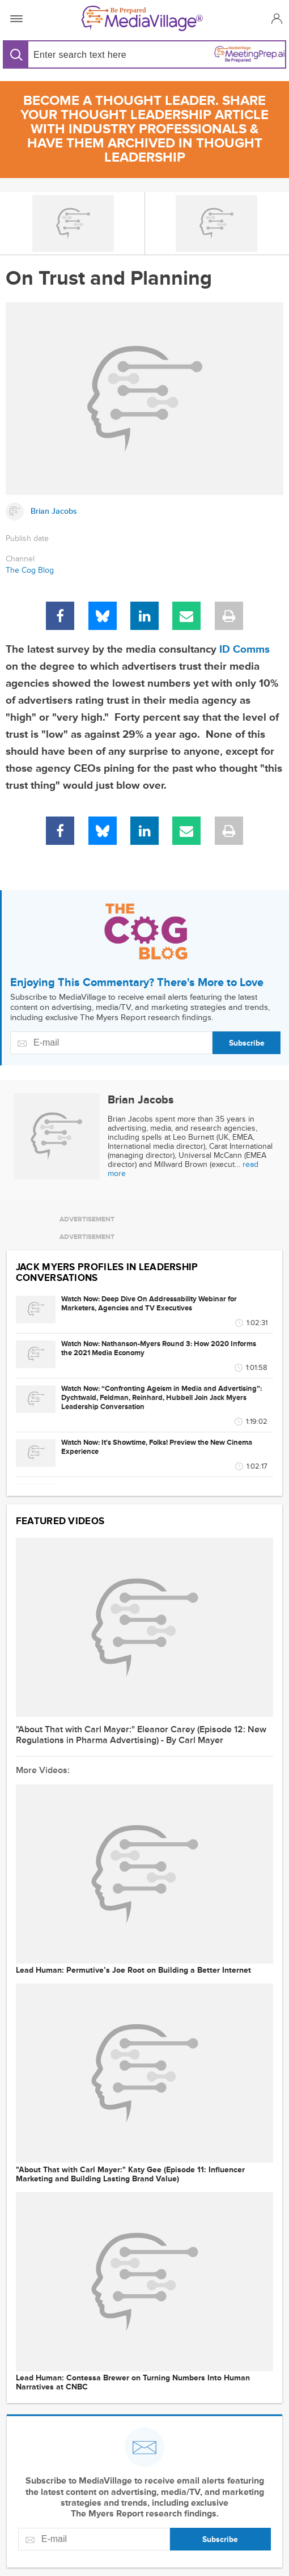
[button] (275, 18)
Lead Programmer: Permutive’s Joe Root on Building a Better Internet (133, 1970)
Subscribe (247, 1043)
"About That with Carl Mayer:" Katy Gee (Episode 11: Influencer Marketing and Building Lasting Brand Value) (130, 2174)
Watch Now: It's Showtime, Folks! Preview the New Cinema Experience (156, 1447)
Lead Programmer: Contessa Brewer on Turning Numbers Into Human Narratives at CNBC (133, 2383)
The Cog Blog (30, 570)
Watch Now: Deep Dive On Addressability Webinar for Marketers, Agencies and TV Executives (149, 1304)
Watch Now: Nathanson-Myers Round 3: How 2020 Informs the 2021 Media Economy (158, 1348)
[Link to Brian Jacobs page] (144, 511)
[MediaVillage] (142, 18)
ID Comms (244, 649)
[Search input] (85, 54)
